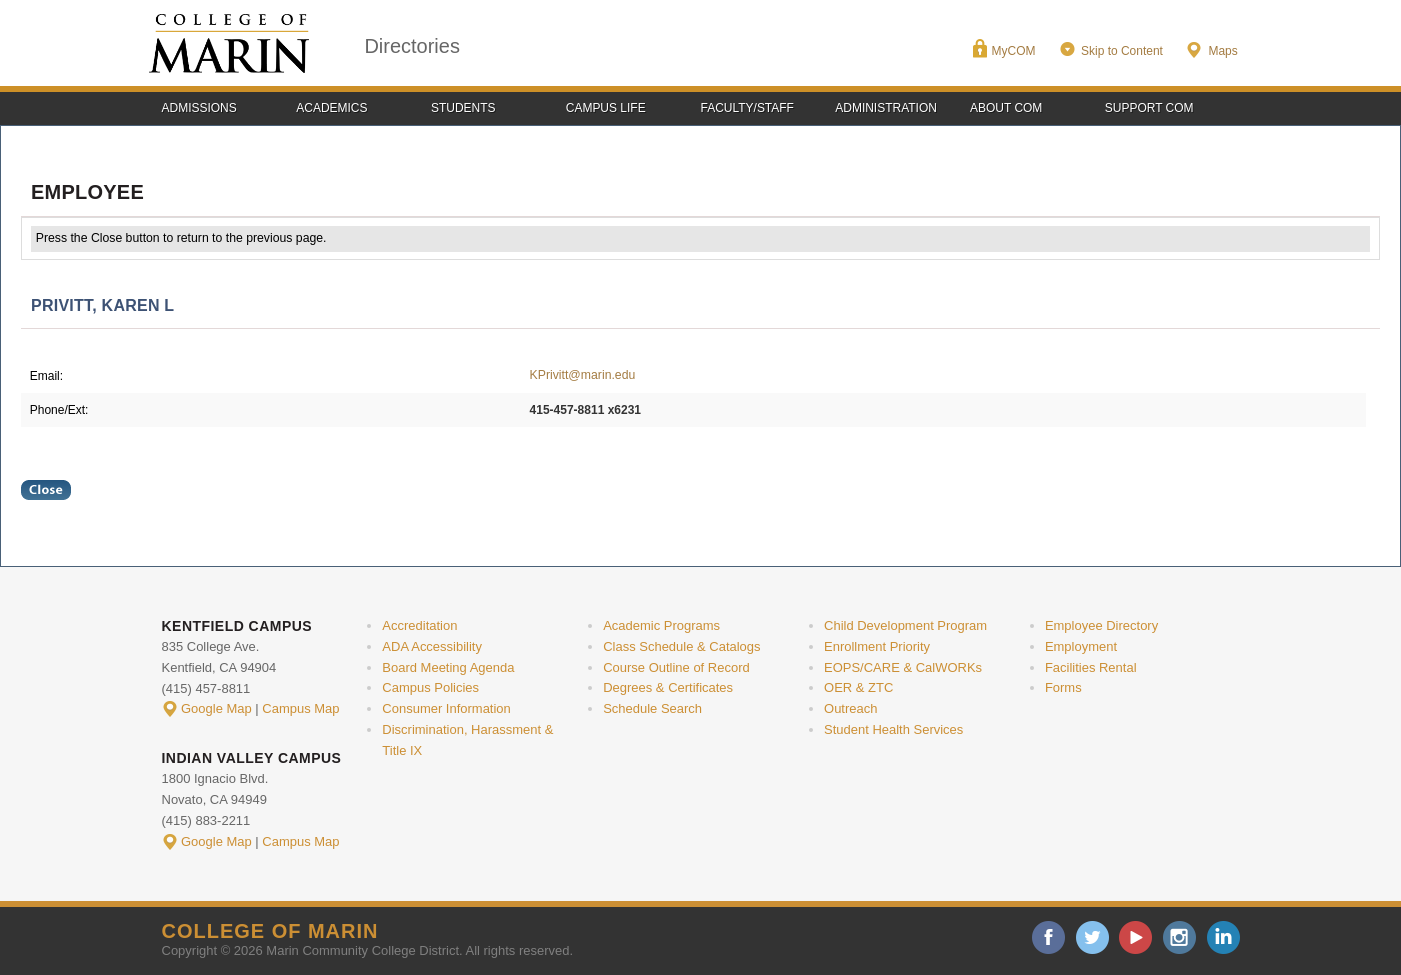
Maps (1222, 51)
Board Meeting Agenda (448, 667)
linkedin (1223, 937)
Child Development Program (905, 625)
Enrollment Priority (877, 646)
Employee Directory (1101, 625)
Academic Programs (661, 625)
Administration (886, 108)
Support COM (1149, 108)
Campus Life (606, 108)
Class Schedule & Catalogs (681, 646)
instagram (1179, 937)
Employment (1081, 646)
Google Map (216, 708)
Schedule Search (652, 708)
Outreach (850, 708)
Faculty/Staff (747, 108)
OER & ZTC (858, 687)
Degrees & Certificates (668, 687)
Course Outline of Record (676, 667)
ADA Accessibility (432, 646)
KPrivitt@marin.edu (583, 375)
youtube (1135, 937)
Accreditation (419, 625)
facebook (1048, 937)
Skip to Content (1122, 51)
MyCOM (1014, 51)
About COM (1006, 108)
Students (463, 108)
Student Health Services (893, 729)
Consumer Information (446, 708)
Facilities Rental (1091, 667)
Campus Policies (430, 687)
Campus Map (300, 708)
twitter (1092, 937)
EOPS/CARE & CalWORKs (903, 667)
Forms (1063, 687)
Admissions (199, 108)
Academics (331, 108)
